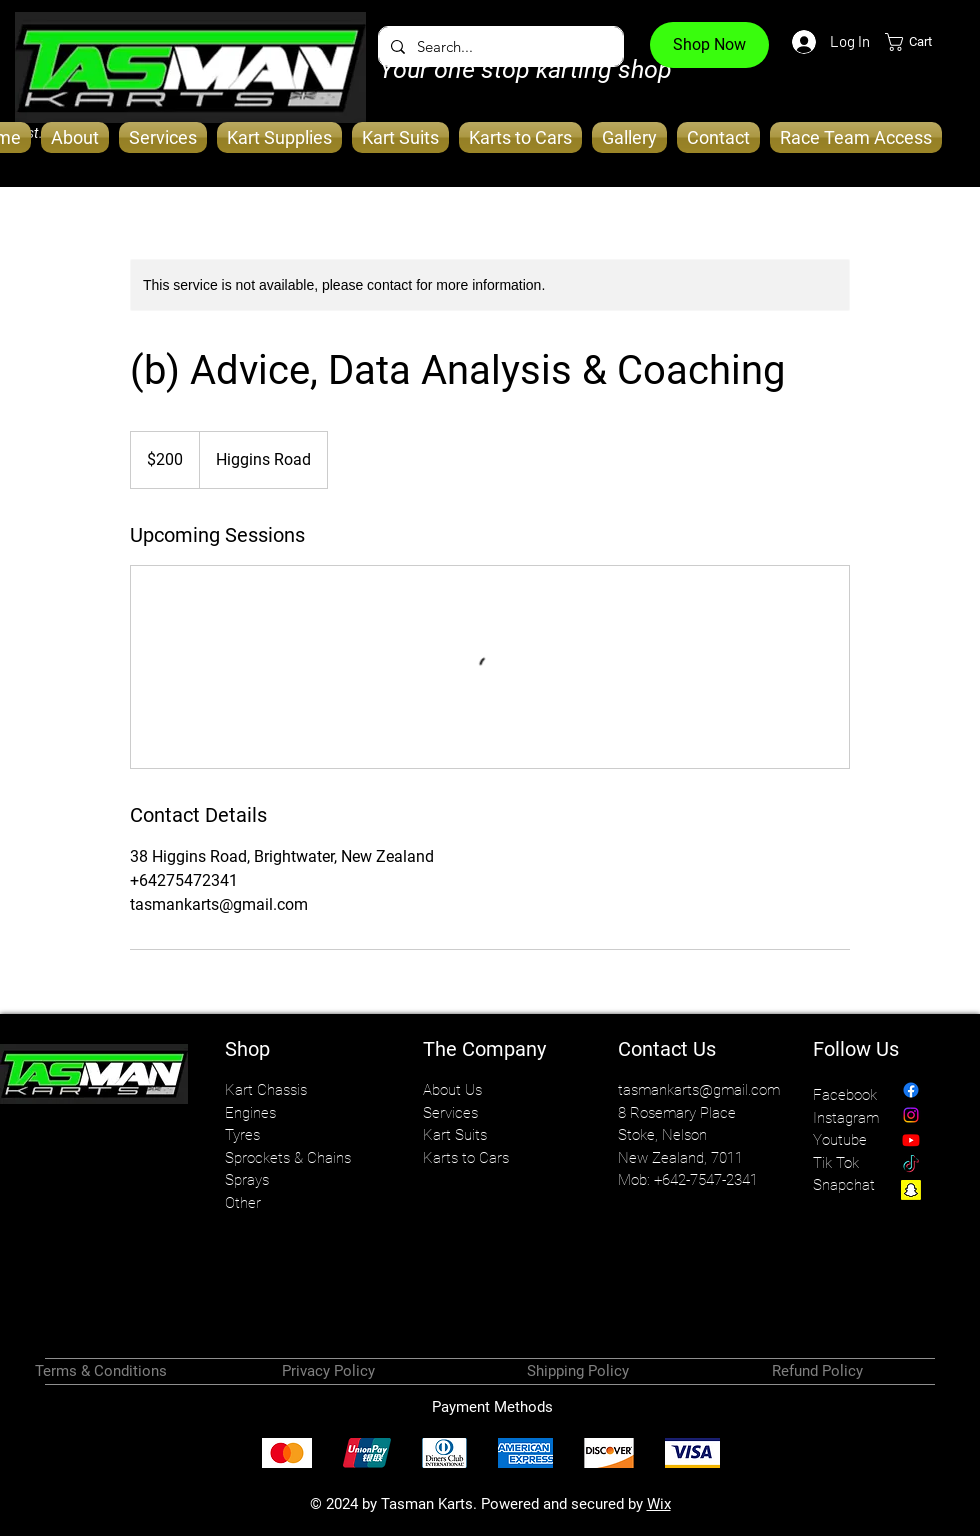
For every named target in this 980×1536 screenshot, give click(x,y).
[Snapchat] (911, 1190)
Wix (659, 1504)
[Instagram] (911, 1115)
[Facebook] (911, 1090)
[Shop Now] (709, 45)
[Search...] (499, 46)
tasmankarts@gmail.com (699, 1090)
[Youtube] (911, 1140)
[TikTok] (911, 1165)
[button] (920, 42)
